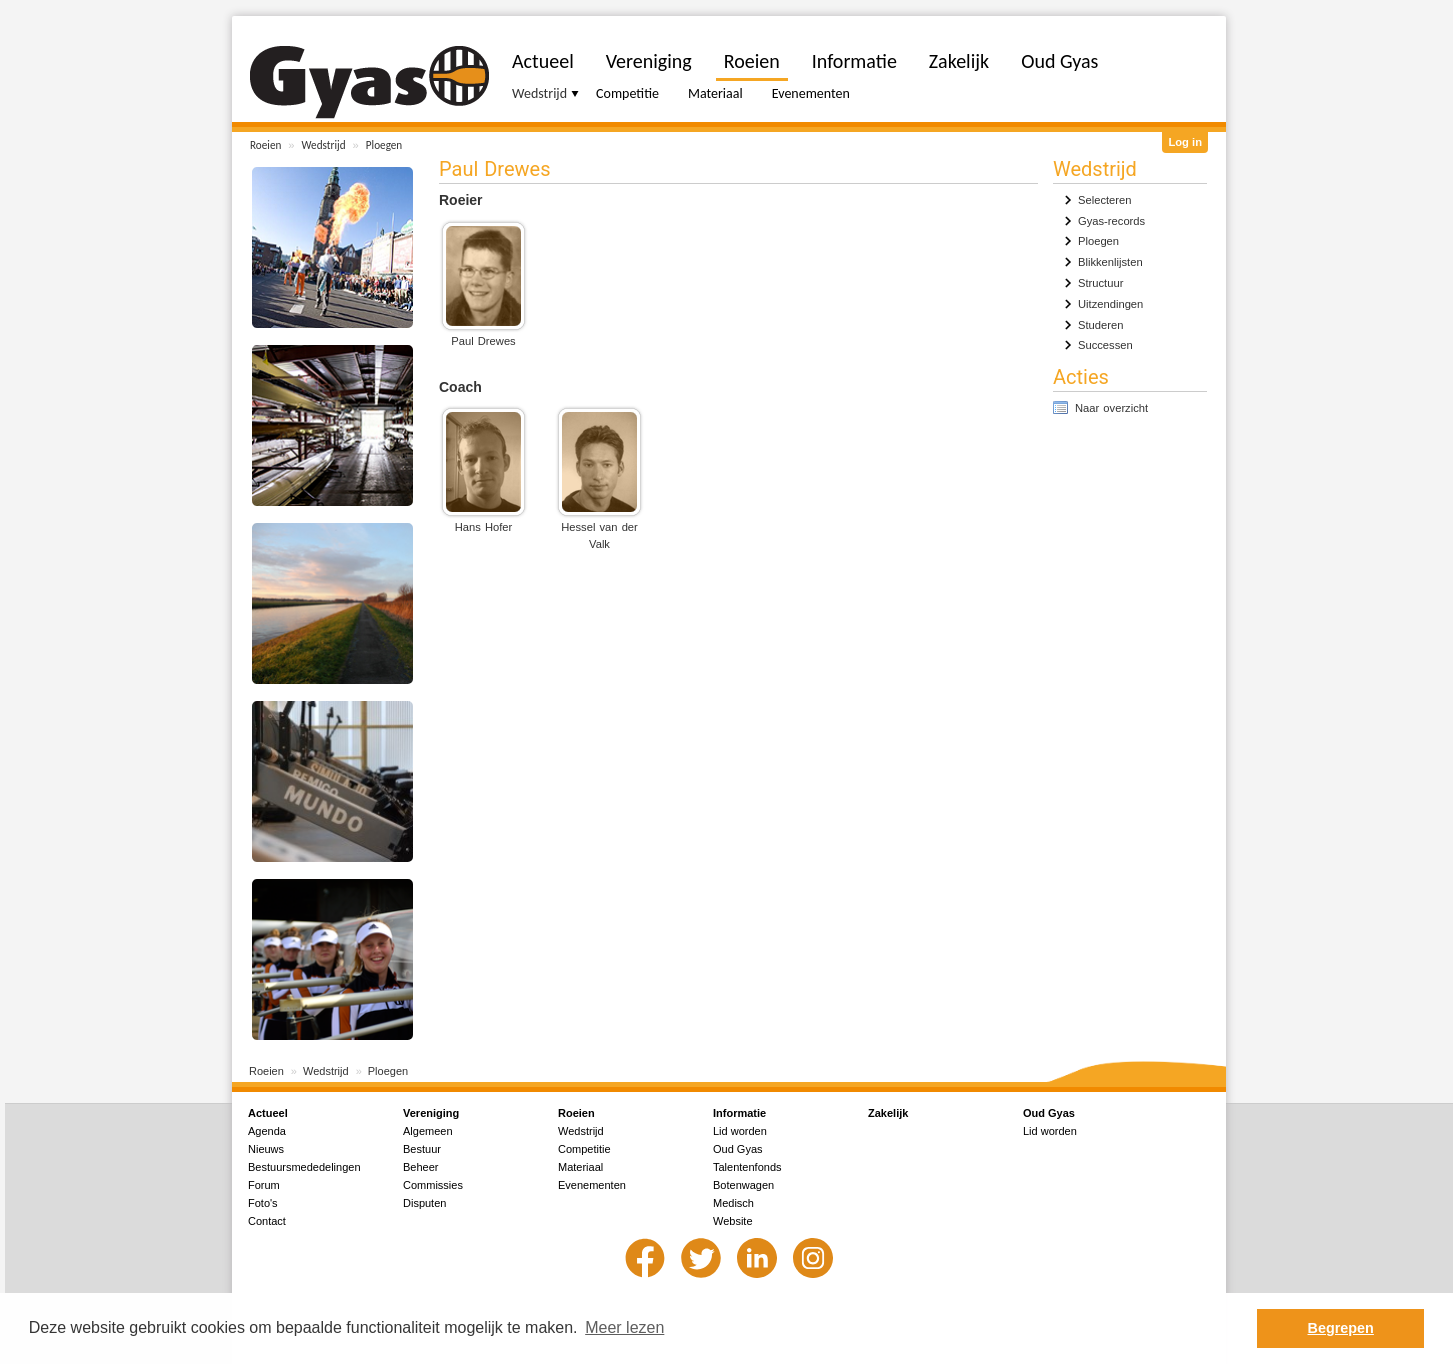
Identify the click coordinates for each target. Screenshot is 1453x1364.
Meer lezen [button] (624, 1327)
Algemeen (428, 1131)
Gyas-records (1111, 221)
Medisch (733, 1203)
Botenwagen (743, 1185)
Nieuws (266, 1149)
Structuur (1100, 283)
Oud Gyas (1059, 61)
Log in (1185, 142)
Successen (1105, 345)
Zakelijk (959, 61)
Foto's (263, 1203)
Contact (267, 1221)
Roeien (265, 145)
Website (733, 1221)
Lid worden (740, 1131)
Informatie (854, 61)
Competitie (627, 93)
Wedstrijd (324, 145)
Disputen (424, 1203)
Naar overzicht (1111, 408)
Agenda (267, 1131)
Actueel (543, 61)
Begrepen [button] (1341, 1328)
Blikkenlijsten (1110, 262)
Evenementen (811, 93)
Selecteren (1105, 200)
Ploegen (384, 145)
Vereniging (649, 61)
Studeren (1100, 325)
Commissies (433, 1185)
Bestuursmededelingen (304, 1167)
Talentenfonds (747, 1167)
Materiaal (715, 93)
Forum (264, 1185)
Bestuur (422, 1149)
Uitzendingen (1110, 304)
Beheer (420, 1167)
